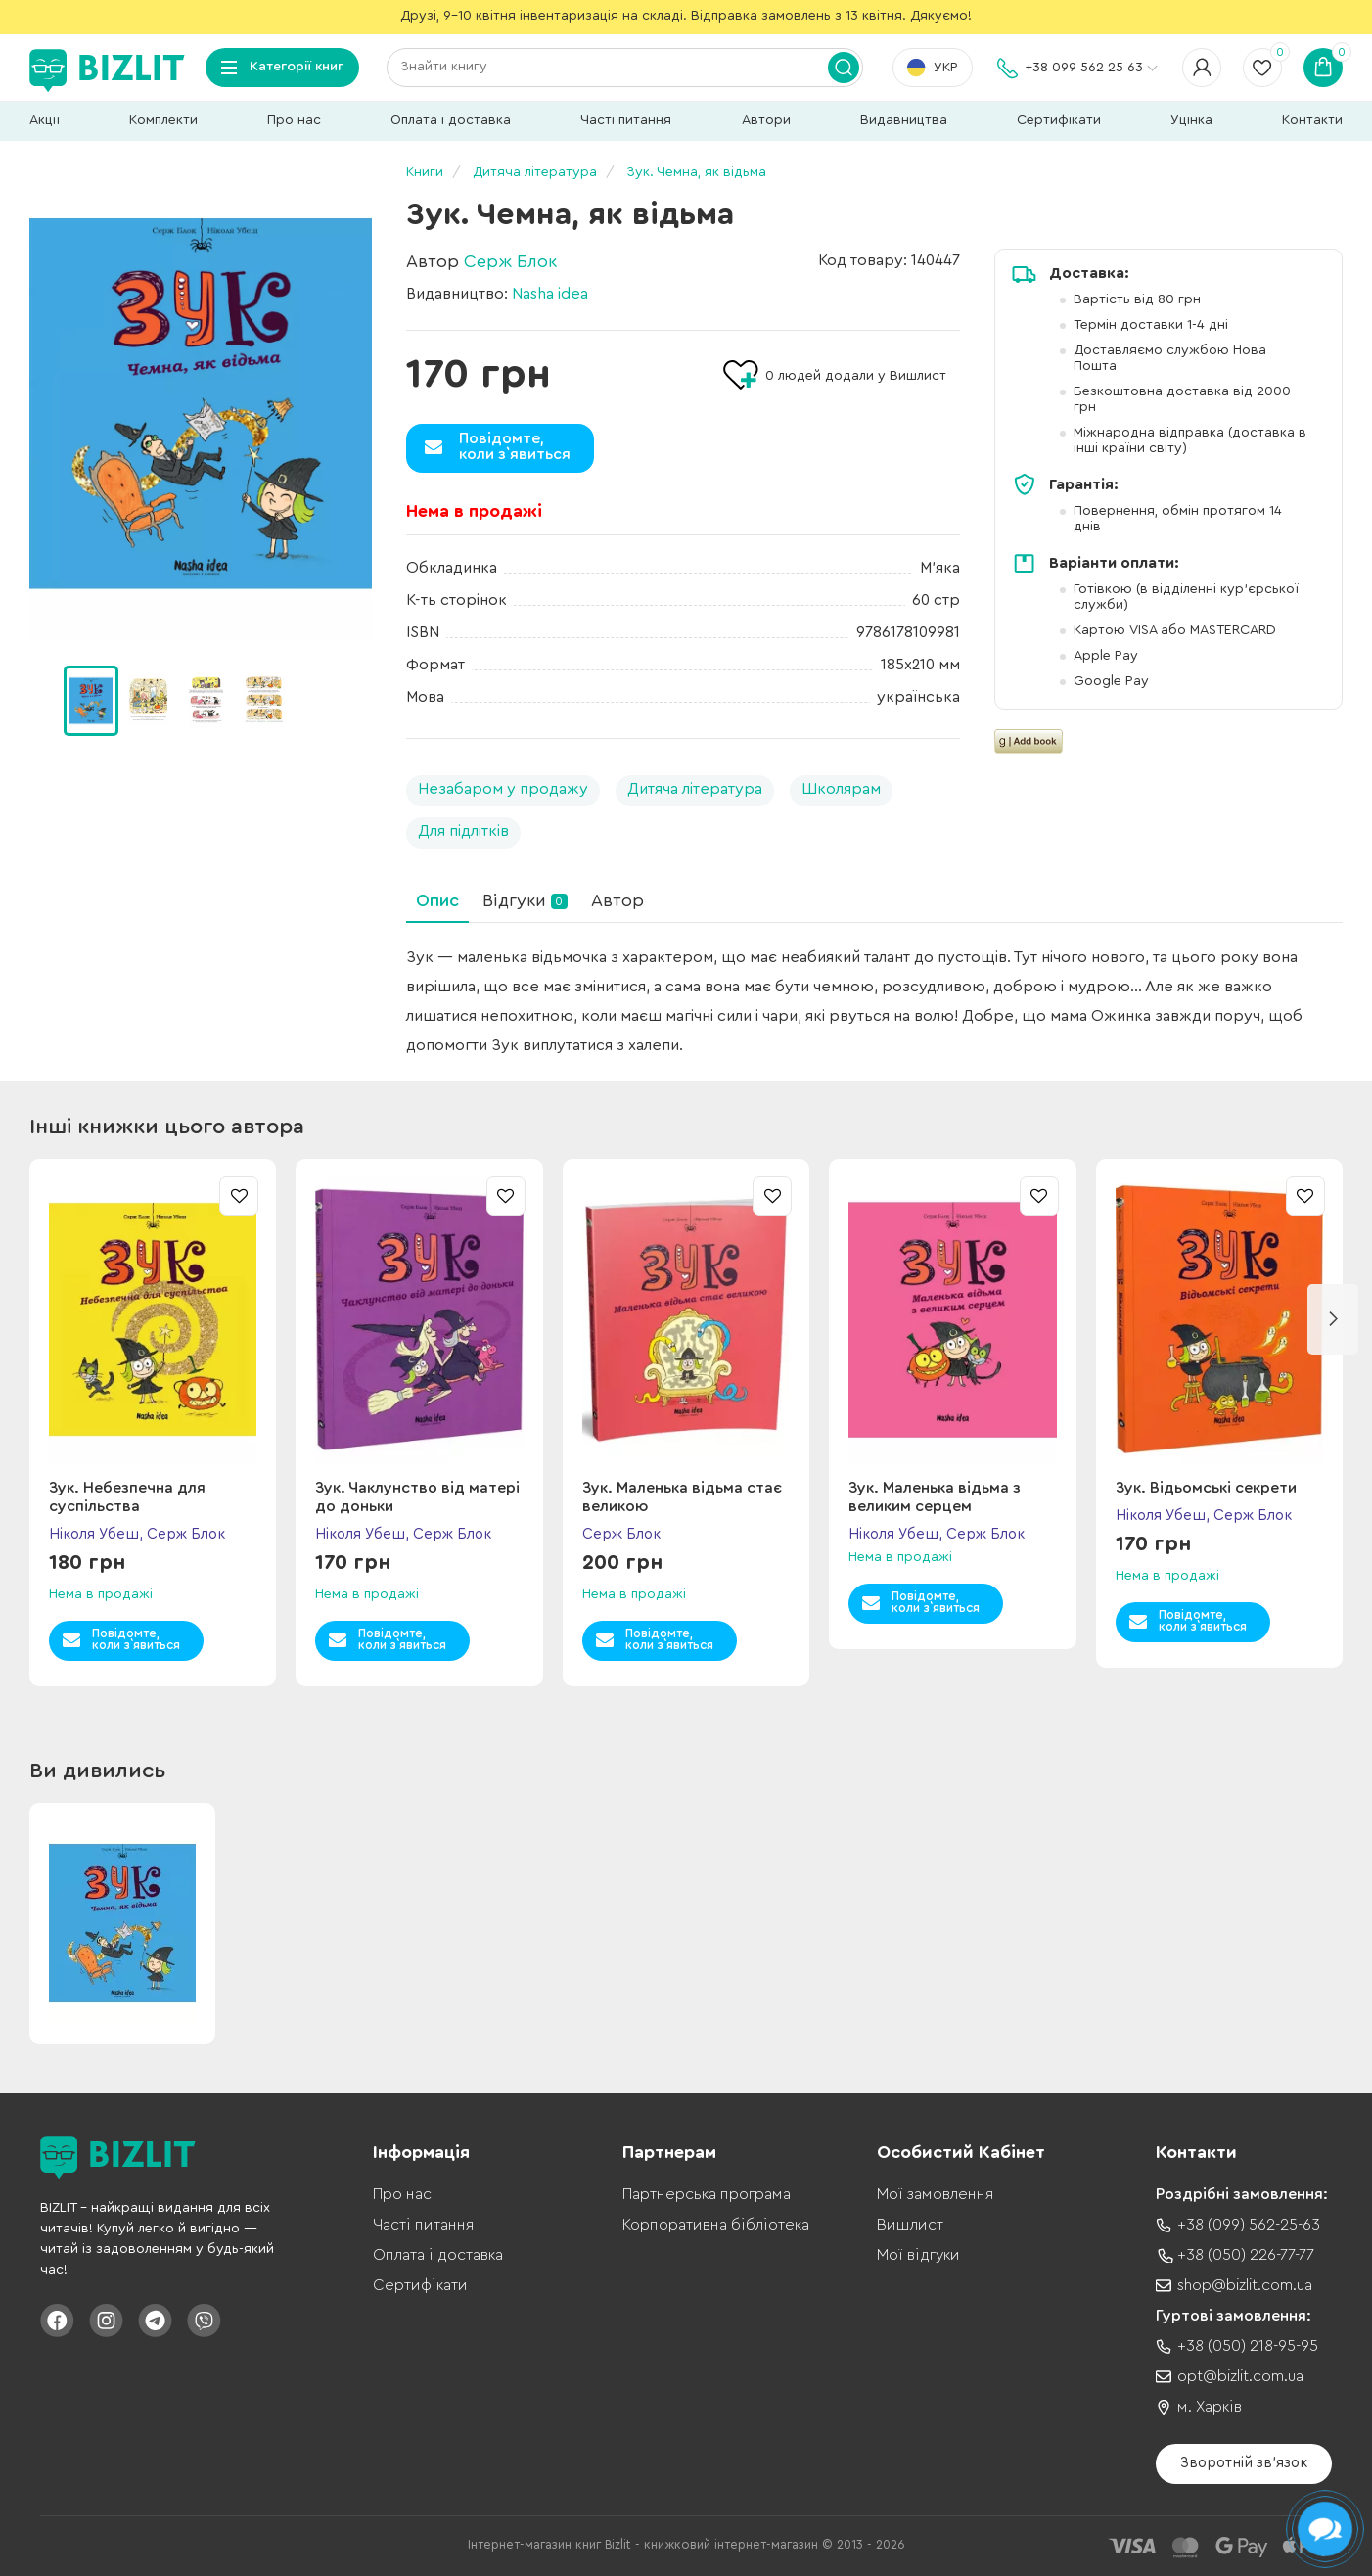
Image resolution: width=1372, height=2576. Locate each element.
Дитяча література (694, 789)
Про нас (294, 120)
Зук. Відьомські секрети (1206, 1487)
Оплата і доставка (450, 120)
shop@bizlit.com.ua (1244, 2285)
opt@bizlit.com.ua (1240, 2376)
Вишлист (910, 2224)
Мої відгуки (918, 2255)
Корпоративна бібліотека (715, 2224)
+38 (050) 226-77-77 (1245, 2255)
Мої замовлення (935, 2194)
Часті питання (625, 120)
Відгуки (525, 900)
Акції (44, 120)
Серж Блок (510, 261)
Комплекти (163, 120)
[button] (1332, 1319)
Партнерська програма (706, 2194)
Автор (617, 900)
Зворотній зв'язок (1243, 2463)
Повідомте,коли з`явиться (515, 446)
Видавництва (903, 120)
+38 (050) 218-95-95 (1247, 2346)
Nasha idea (550, 293)
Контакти (1312, 120)
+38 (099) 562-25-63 (1248, 2224)
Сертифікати (1059, 120)
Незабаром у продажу (503, 789)
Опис (437, 900)
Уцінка (1191, 120)
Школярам (841, 789)
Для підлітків (463, 831)
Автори (766, 120)
